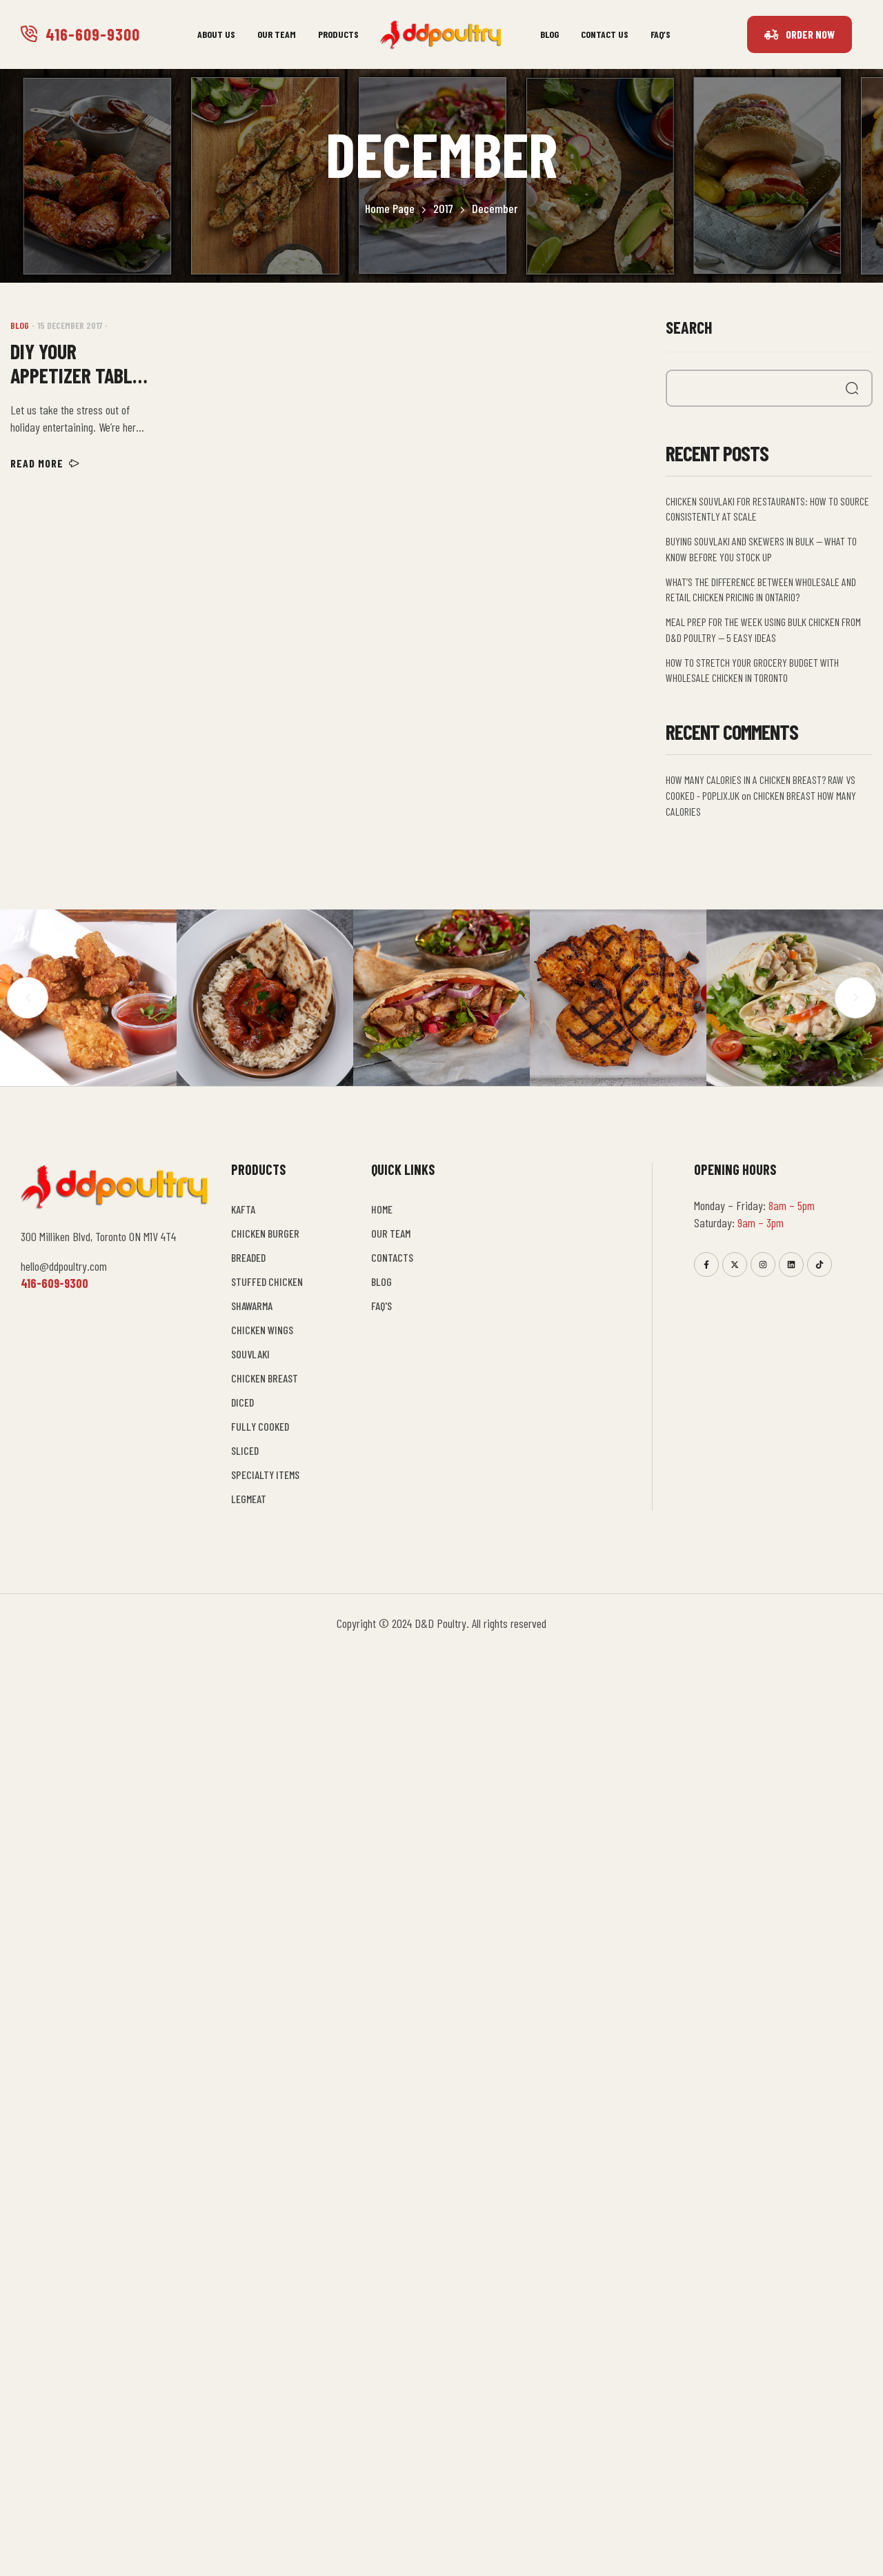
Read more (45, 463)
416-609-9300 (93, 34)
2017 (443, 208)
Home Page (390, 208)
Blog (19, 325)
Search (689, 327)
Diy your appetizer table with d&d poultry (75, 363)
